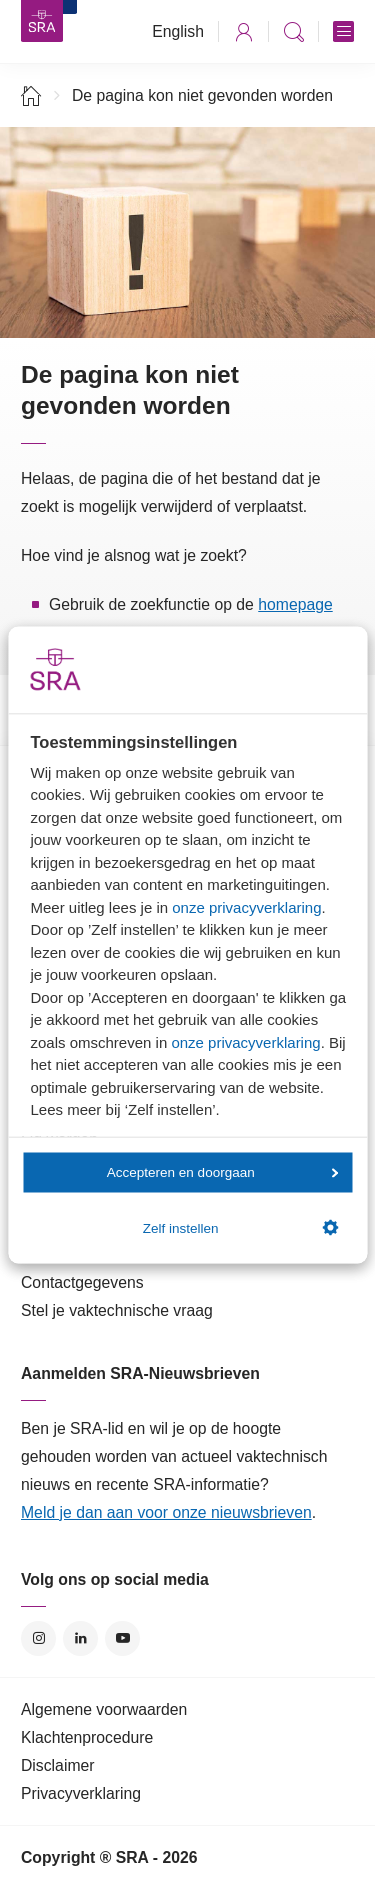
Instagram (38, 1638)
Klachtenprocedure (87, 1737)
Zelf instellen (241, 1228)
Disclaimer (58, 1765)
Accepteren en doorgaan (223, 1172)
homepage (295, 604)
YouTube (122, 1638)
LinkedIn (80, 1638)
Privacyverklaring (81, 1793)
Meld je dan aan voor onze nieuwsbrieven (166, 1512)
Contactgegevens (82, 1282)
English (178, 31)
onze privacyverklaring (246, 906)
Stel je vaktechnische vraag (117, 1310)
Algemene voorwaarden (104, 1709)
